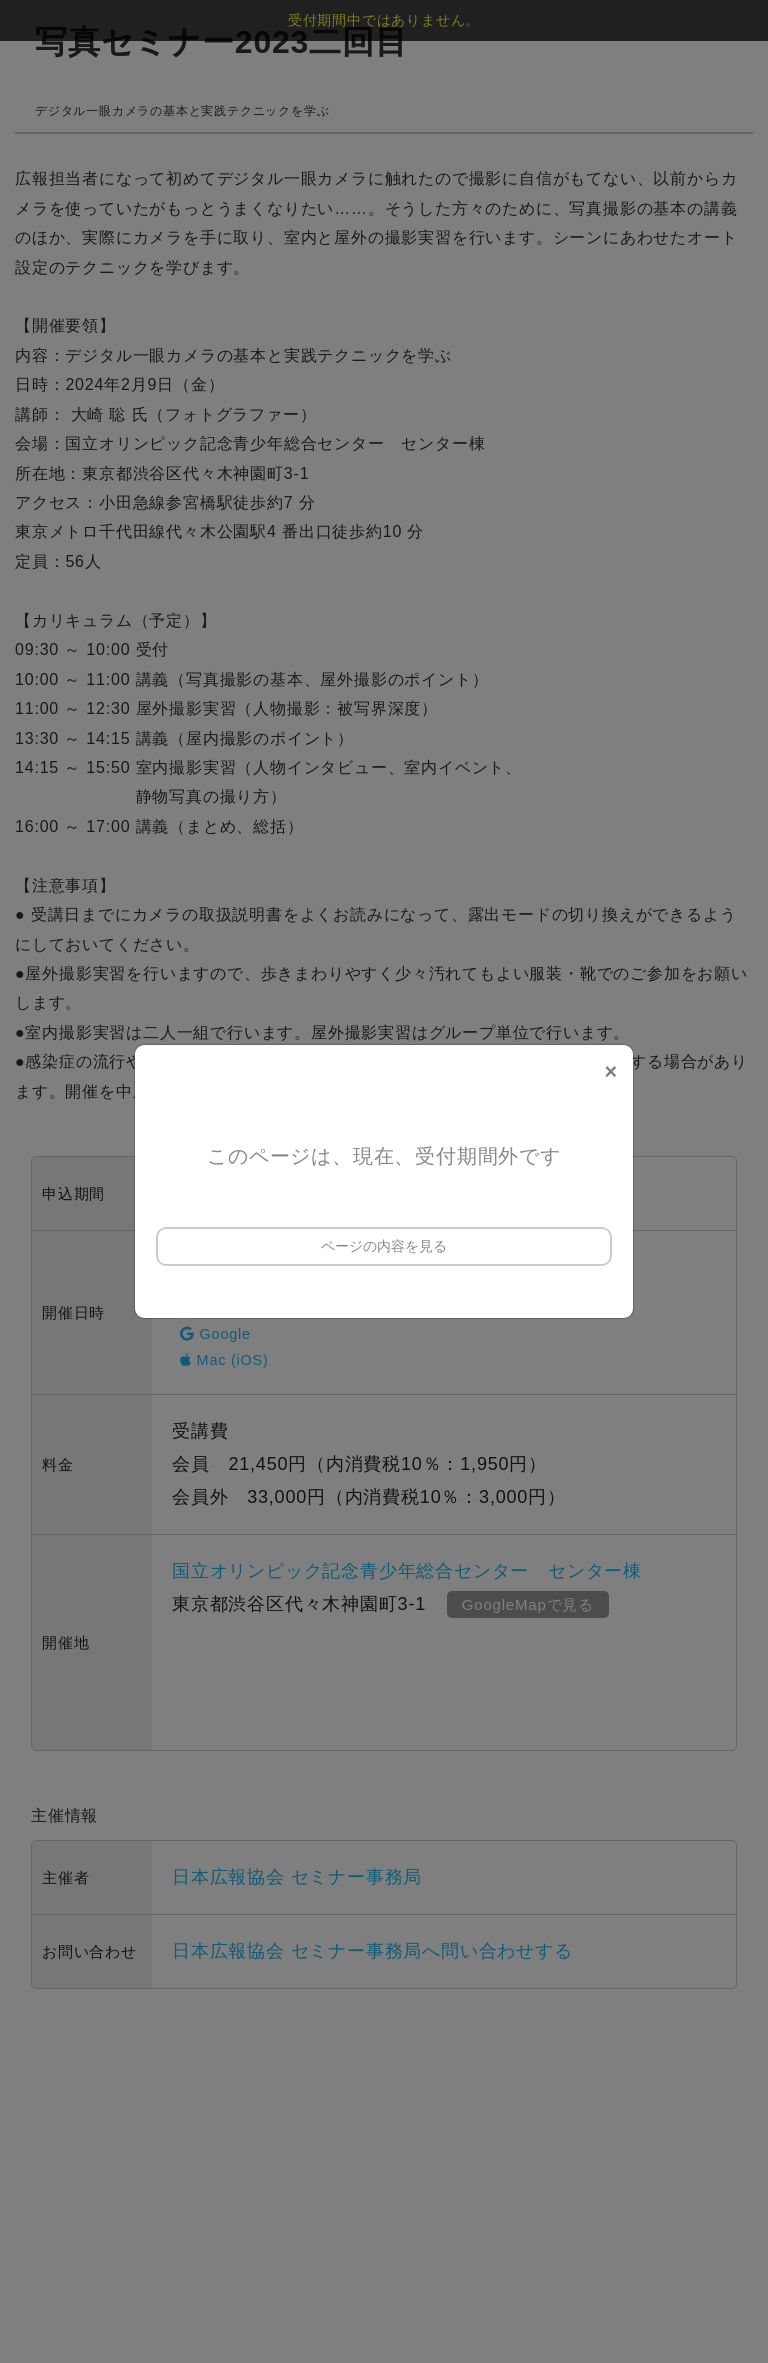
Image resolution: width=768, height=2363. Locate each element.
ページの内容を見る (384, 1246)
